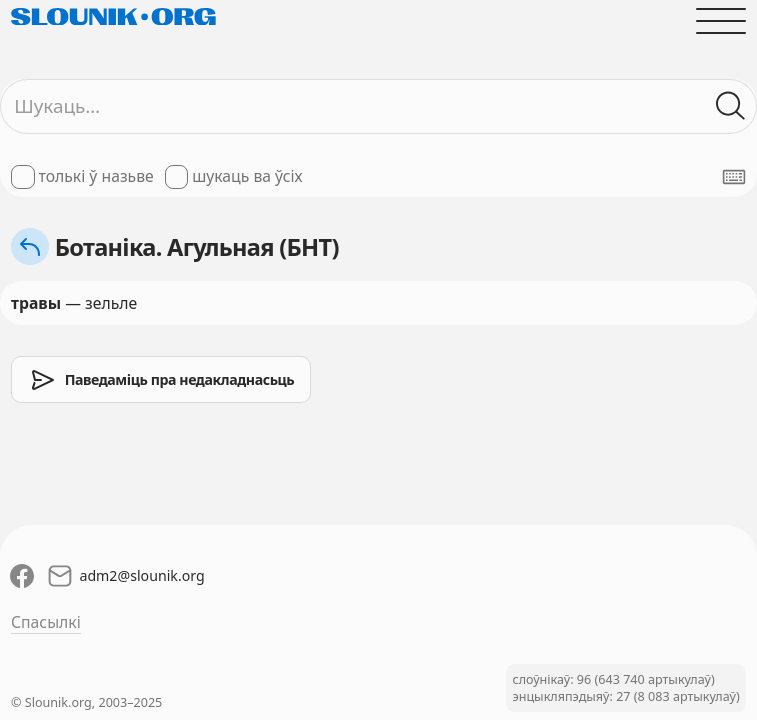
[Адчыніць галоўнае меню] (721, 21)
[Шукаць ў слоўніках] (731, 106)
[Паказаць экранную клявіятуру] (734, 177)
